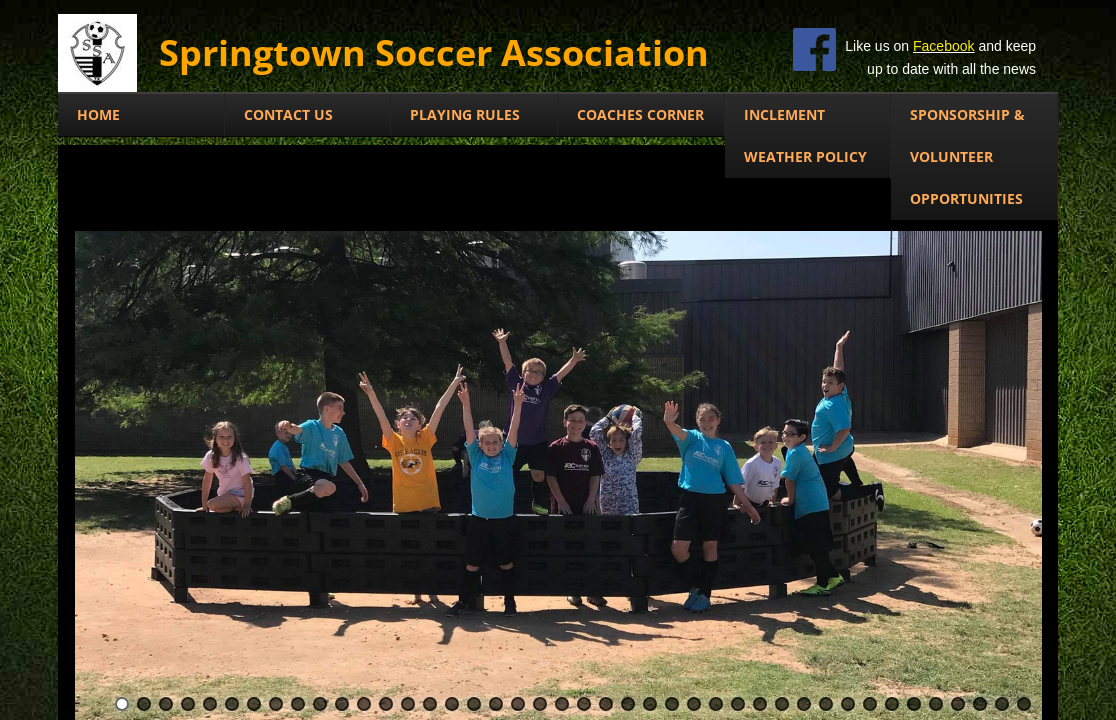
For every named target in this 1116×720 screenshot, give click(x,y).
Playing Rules (465, 114)
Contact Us (288, 114)
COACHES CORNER (640, 114)
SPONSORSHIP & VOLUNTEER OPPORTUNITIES (967, 156)
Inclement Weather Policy (805, 135)
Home (98, 114)
